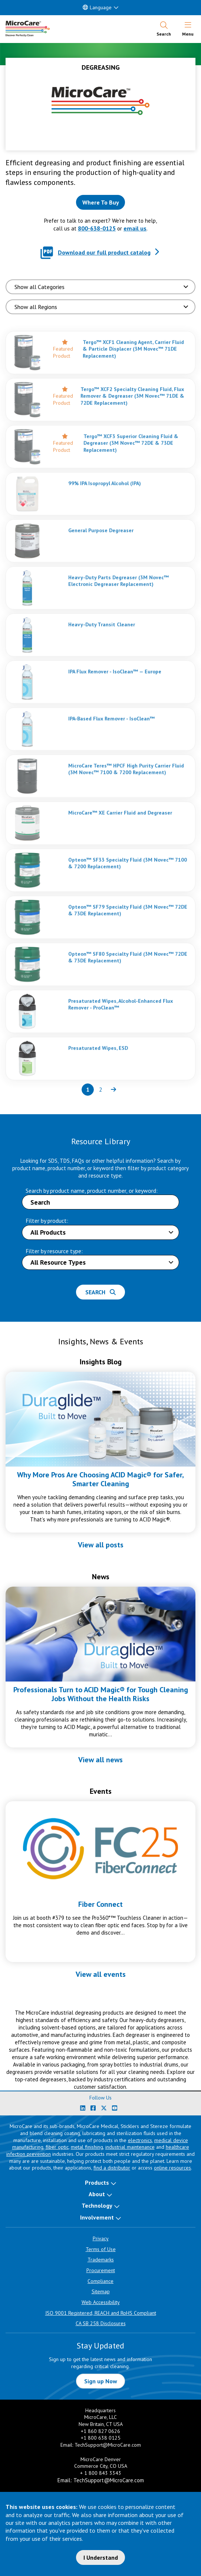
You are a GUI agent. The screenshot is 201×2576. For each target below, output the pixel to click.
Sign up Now (100, 2381)
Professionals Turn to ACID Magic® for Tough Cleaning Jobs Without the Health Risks (100, 1694)
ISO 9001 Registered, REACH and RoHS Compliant (100, 2313)
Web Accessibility (101, 2302)
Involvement (97, 2217)
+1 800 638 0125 (101, 2437)
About (97, 2194)
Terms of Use (101, 2249)
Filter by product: (47, 1220)
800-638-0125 (97, 228)
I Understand (100, 2557)
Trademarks (101, 2259)
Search (100, 1292)
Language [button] (97, 7)
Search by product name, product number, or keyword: (92, 1190)
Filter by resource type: (54, 1251)
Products (97, 2182)
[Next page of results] (114, 1089)
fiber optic (57, 2147)
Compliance (100, 2281)
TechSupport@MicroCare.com (108, 2444)
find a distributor (111, 2167)
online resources (172, 2167)
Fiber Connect (100, 1904)
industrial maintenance (130, 2147)
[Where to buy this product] (100, 202)
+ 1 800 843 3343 (100, 2473)
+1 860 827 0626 (100, 2431)
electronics (140, 2140)
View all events (101, 1974)
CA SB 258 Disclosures (101, 2323)
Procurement (100, 2270)
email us (134, 228)
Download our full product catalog (104, 252)
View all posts (100, 1545)
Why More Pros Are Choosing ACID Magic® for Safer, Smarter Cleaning (100, 1479)
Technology (97, 2205)
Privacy (101, 2238)
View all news (100, 1760)
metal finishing (87, 2147)
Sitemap (101, 2291)
